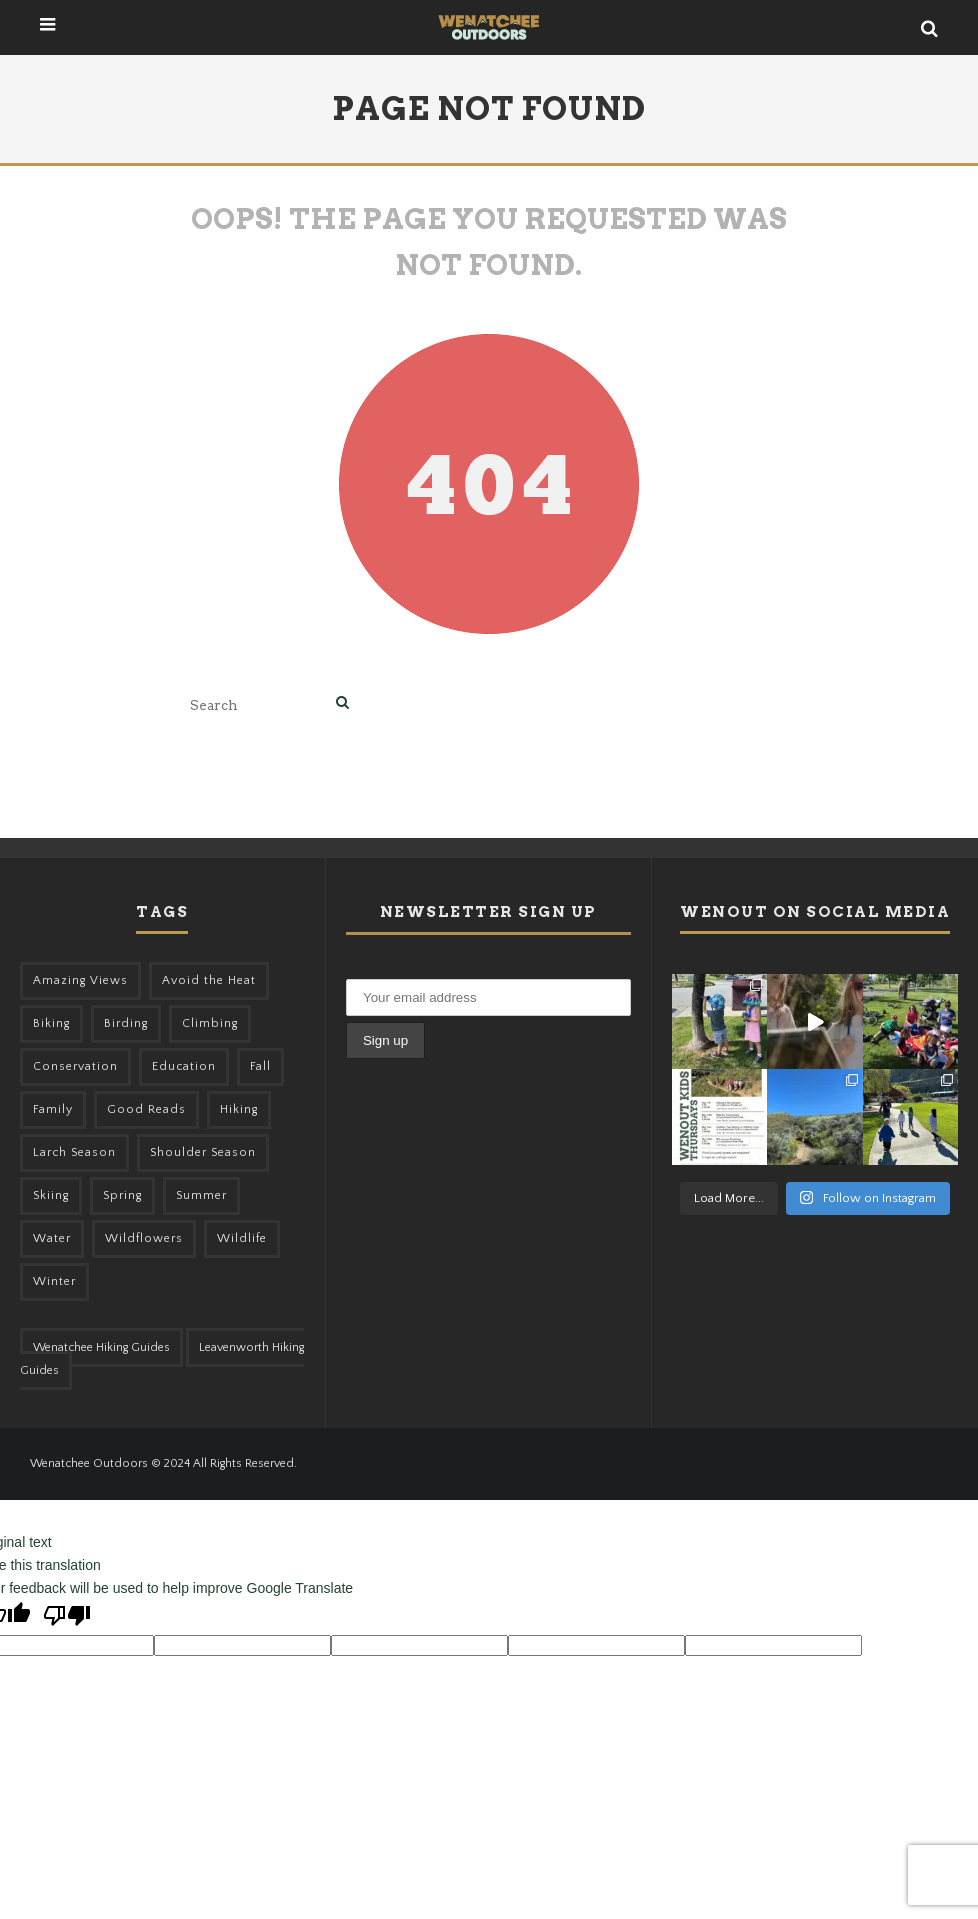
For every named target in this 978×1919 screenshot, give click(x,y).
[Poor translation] (67, 1617)
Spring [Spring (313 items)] (122, 1195)
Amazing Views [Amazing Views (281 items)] (80, 980)
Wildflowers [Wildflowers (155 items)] (144, 1238)
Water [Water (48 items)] (52, 1238)
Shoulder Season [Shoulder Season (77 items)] (203, 1152)
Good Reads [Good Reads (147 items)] (146, 1109)
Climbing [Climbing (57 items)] (210, 1023)
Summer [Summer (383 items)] (201, 1195)
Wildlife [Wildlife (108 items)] (242, 1238)
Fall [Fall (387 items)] (260, 1066)
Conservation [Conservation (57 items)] (75, 1066)
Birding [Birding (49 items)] (126, 1023)
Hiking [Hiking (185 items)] (239, 1109)
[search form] (259, 704)
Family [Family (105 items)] (53, 1109)
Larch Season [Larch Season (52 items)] (74, 1152)
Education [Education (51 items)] (184, 1066)
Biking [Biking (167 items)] (51, 1023)
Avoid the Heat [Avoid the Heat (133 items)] (209, 980)
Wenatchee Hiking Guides (101, 1347)
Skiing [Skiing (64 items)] (51, 1195)
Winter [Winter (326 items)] (54, 1281)
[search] (342, 704)
